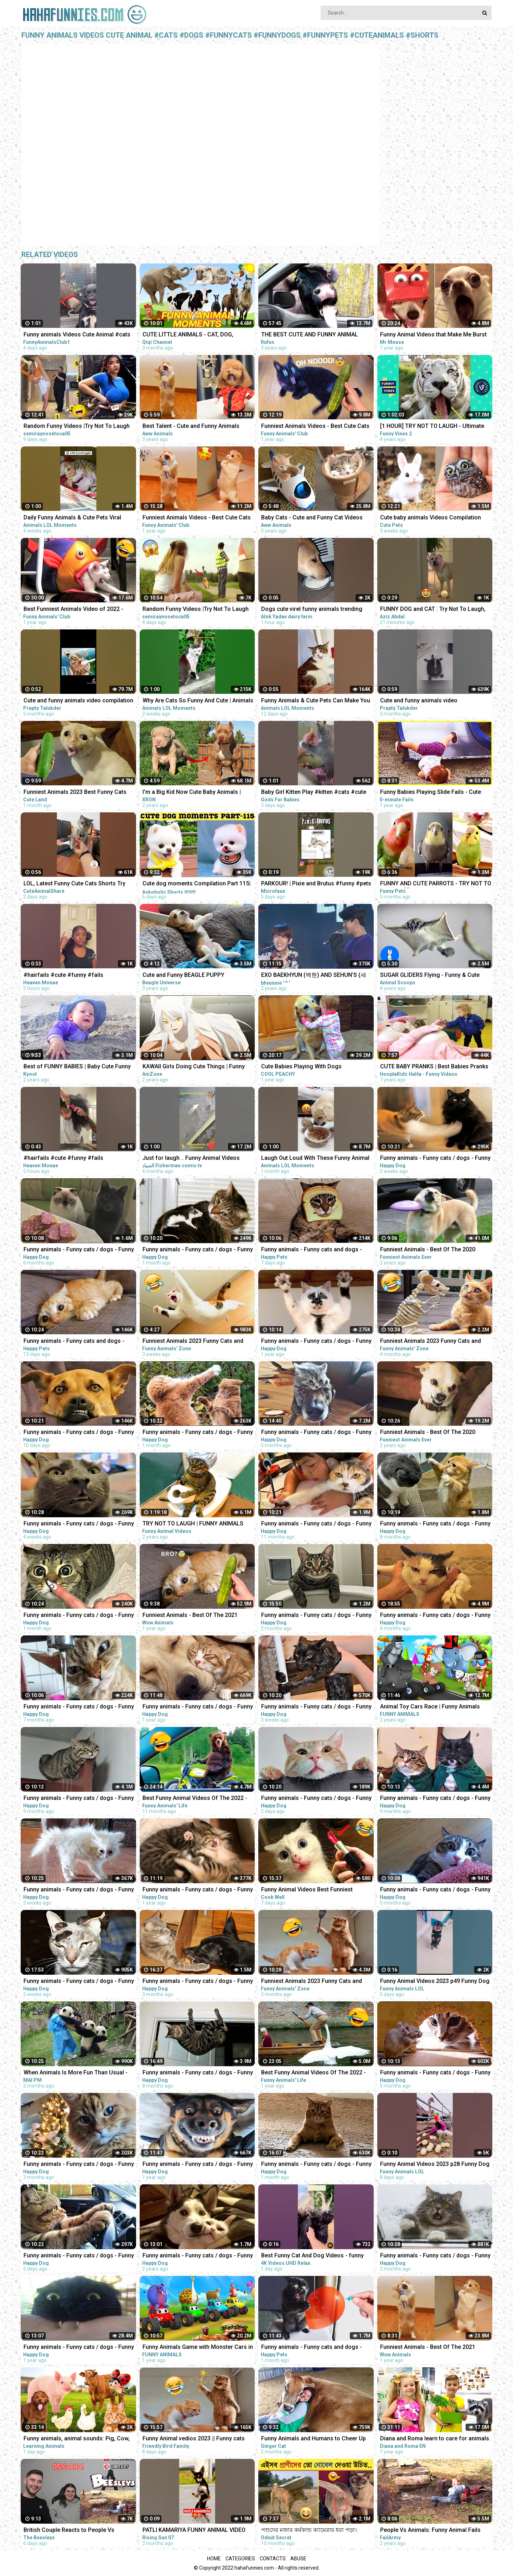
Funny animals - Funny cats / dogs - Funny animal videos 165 (197, 1890)
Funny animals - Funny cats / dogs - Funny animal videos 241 (435, 2073)
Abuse (298, 2558)
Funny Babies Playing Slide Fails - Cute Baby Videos (430, 793)
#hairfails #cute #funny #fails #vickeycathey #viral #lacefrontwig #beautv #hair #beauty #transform (70, 976)
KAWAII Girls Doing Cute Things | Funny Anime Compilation (193, 1067)
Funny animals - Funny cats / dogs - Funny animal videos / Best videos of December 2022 (197, 1982)
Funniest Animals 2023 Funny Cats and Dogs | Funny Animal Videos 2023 (311, 1982)
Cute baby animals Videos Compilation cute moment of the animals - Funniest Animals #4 (430, 518)
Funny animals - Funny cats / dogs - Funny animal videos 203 (79, 1799)
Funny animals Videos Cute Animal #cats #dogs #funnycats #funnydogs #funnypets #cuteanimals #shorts (77, 335)
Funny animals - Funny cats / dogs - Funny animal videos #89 (79, 2348)
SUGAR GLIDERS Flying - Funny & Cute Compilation (430, 976)
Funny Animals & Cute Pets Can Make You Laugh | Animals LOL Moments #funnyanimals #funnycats (315, 701)
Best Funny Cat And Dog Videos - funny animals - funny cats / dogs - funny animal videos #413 (316, 2256)
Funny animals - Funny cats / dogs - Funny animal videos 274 (79, 1616)
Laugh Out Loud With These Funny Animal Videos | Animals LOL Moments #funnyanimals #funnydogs (315, 1159)
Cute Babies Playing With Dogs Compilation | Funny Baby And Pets (306, 1067)
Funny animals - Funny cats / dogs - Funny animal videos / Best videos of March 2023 (79, 1982)
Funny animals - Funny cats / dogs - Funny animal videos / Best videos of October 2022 (316, 1433)
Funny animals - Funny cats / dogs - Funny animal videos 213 (435, 1524)
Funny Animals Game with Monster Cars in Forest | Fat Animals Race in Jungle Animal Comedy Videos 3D (198, 2348)
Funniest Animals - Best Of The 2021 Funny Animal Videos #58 (190, 1616)
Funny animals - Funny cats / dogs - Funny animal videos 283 (79, 2256)
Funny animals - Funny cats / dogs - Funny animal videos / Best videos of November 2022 (435, 1616)
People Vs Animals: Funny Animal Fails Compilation (430, 2531)
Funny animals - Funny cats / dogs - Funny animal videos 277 (197, 1433)
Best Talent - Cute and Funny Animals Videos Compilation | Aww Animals (190, 427)
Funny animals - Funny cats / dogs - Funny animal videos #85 (197, 2256)
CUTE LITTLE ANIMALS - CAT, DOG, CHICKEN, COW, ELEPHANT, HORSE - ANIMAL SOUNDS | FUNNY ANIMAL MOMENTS (189, 335)
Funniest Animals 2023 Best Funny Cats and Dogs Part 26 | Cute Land (75, 793)
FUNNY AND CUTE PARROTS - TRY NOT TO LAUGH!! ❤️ (435, 884)
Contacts (273, 2558)
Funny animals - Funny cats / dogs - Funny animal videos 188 (316, 1524)
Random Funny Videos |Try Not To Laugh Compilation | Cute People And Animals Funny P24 (195, 610)
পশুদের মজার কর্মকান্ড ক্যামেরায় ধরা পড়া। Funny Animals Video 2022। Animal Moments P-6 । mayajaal (309, 2531)
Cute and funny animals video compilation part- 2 (78, 701)
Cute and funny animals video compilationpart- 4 (418, 701)
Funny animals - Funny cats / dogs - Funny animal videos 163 (197, 1707)
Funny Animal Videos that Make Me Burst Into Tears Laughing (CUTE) (433, 335)
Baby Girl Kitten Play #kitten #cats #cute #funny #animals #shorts (313, 793)
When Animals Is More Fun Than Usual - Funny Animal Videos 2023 (76, 2073)
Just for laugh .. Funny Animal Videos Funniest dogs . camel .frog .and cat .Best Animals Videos (197, 1159)
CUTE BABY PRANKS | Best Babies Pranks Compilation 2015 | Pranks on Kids (434, 1067)
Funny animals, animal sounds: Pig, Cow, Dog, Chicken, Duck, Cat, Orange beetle (77, 2439)
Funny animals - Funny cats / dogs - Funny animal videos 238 (435, 1890)
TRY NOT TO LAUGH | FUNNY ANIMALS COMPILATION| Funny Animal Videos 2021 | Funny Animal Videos (198, 1524)
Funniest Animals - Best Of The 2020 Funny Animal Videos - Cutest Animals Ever (429, 1250)
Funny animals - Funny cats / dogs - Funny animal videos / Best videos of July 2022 (197, 2073)
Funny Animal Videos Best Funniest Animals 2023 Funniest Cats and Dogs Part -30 (317, 1890)
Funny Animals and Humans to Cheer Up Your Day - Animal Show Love (313, 2439)
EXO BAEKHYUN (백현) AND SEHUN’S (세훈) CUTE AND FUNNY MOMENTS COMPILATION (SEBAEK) (313, 976)
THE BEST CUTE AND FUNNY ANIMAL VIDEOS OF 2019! (309, 335)
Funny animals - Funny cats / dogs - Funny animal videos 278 (79, 1524)
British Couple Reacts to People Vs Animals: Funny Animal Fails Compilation (76, 2531)
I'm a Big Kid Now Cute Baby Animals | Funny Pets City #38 (191, 793)
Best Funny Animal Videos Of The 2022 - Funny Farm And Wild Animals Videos (194, 1799)
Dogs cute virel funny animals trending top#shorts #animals (311, 610)
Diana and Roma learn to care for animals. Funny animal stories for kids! (435, 2439)
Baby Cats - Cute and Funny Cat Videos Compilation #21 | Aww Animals (312, 518)
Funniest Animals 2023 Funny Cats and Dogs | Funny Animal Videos (430, 1341)
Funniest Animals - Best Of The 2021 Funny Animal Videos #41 (427, 2348)
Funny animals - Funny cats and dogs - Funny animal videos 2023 (311, 1250)
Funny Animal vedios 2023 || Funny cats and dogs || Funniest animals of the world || (196, 2439)
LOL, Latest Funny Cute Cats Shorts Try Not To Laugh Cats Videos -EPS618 (74, 884)
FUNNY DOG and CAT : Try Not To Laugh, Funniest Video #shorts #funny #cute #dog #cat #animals (433, 610)
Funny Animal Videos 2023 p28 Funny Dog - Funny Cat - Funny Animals (434, 2165)
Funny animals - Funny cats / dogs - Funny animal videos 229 (79, 1707)
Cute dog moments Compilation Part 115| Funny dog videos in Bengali (196, 884)
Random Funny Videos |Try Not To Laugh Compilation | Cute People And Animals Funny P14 (77, 427)
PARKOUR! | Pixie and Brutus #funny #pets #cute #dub (316, 884)
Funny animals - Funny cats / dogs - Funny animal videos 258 (79, 2165)
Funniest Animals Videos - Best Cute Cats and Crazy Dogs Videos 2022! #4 (196, 518)
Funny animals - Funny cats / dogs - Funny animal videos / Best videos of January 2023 (316, 1616)
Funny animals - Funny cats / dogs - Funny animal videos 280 (79, 1890)
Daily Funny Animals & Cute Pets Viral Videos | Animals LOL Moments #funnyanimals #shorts (72, 518)
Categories (240, 2558)
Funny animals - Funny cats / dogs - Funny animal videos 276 (197, 1250)
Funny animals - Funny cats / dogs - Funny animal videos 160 (197, 2165)
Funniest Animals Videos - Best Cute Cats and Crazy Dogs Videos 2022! (315, 427)
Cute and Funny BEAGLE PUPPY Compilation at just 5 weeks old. (184, 976)
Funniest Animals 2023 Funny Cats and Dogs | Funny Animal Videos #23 (192, 1341)
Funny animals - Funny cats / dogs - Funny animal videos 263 (435, 2256)
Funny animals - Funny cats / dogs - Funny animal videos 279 (316, 1707)
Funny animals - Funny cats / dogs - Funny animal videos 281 (435, 1159)
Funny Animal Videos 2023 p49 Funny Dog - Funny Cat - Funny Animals (434, 1982)
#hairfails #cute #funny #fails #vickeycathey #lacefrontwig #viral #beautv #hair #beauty (70, 1159)
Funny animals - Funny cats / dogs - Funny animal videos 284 (316, 1799)
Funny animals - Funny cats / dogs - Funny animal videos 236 (79, 1250)
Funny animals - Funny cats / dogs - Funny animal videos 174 (316, 1341)
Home (214, 2558)
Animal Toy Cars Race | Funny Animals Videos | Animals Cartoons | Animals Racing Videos (430, 1707)
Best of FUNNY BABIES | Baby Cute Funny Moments (77, 1067)
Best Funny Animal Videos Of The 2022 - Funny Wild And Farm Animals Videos (313, 2073)
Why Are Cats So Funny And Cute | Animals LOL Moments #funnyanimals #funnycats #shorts (197, 701)
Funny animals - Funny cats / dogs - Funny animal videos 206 (435, 1799)
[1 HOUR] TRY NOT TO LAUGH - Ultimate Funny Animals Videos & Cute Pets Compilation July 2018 (432, 427)
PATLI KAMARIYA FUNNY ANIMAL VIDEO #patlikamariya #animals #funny (193, 2531)
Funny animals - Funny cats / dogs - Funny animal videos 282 (79, 1433)
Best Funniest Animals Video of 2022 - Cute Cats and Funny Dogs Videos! (73, 610)
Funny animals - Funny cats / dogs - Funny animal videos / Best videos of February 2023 (316, 2165)
